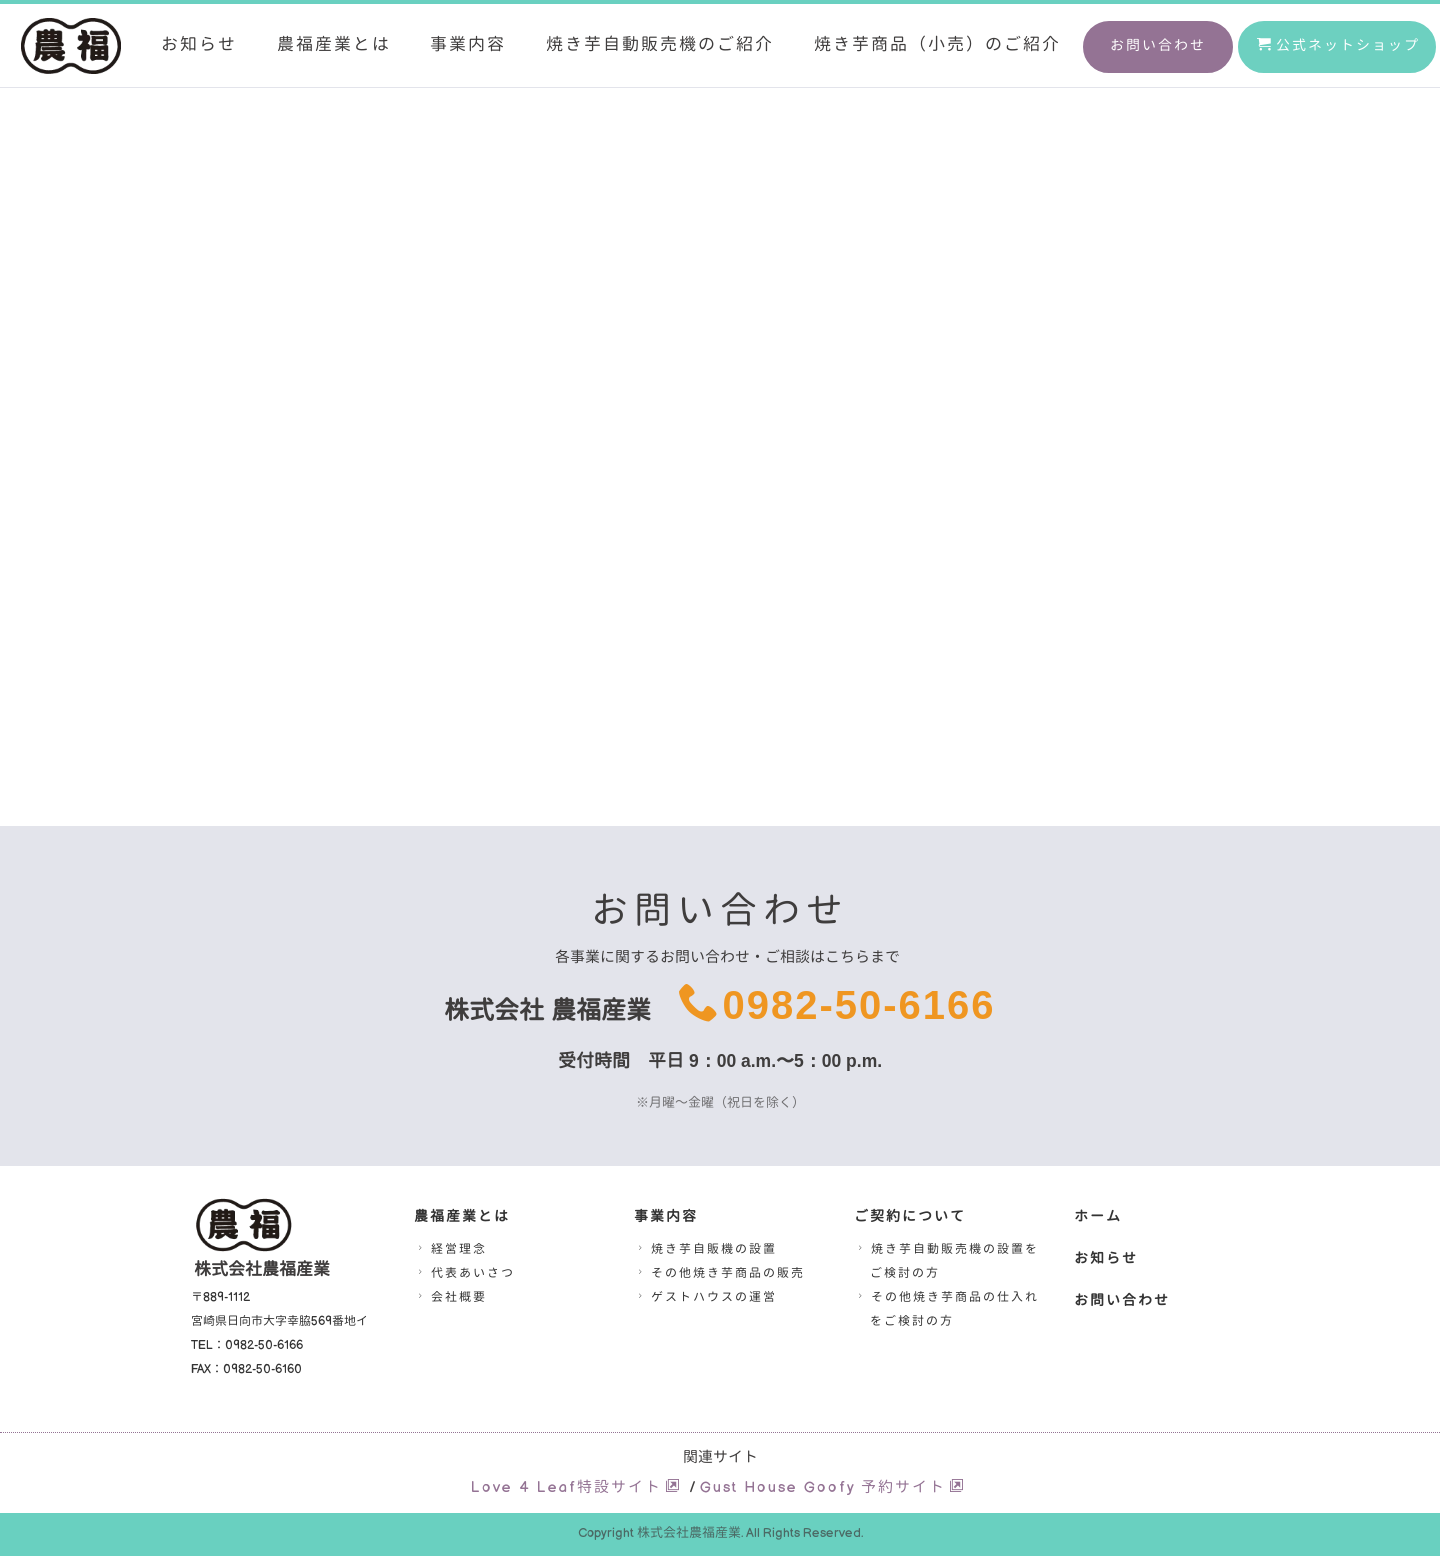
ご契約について (910, 1216)
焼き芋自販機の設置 (705, 1249)
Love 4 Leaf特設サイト (576, 1487)
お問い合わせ (1158, 45)
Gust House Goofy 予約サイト (833, 1487)
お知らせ (199, 44)
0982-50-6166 (858, 1005)
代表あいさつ (464, 1273)
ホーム (1098, 1216)
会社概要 (450, 1297)
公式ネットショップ (1338, 45)
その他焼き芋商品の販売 (719, 1273)
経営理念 (450, 1249)
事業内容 (468, 44)
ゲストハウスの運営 (705, 1297)
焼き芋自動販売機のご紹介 (660, 44)
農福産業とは (334, 44)
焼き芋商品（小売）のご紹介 (937, 44)
